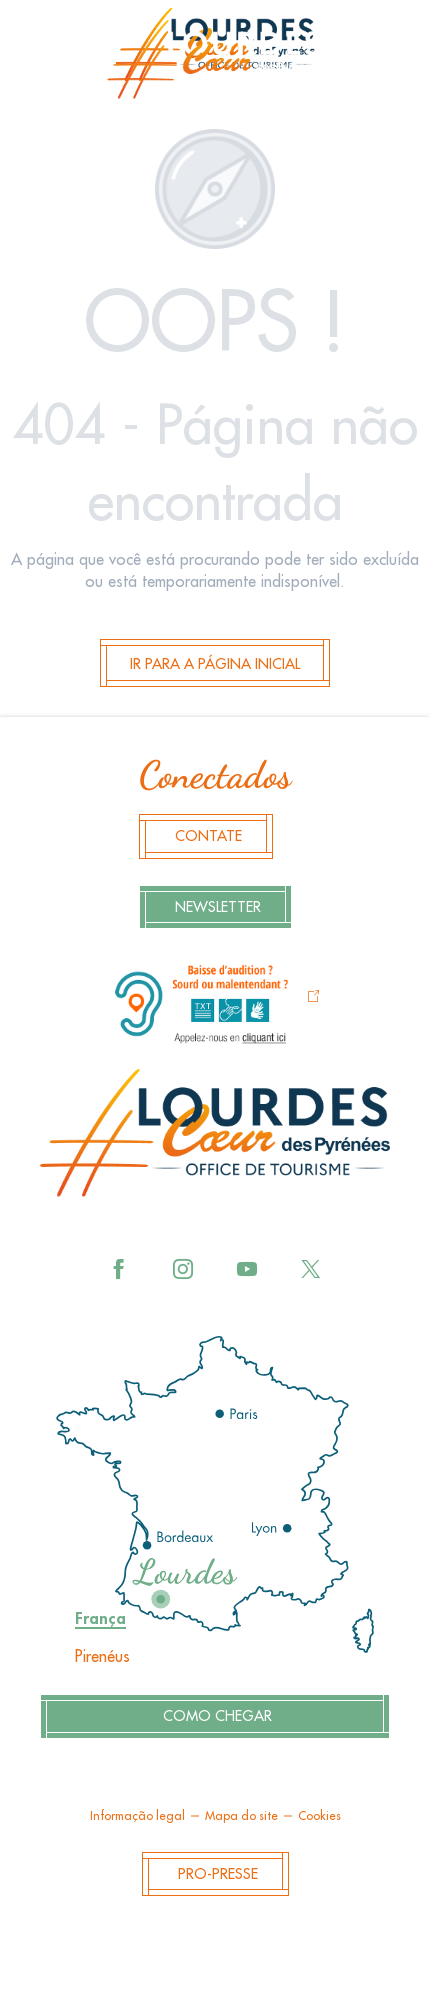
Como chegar (217, 1716)
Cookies (319, 1816)
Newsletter (218, 907)
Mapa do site (241, 1816)
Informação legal (137, 1816)
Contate (208, 836)
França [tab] (100, 1619)
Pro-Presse (218, 1874)
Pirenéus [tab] (102, 1657)
